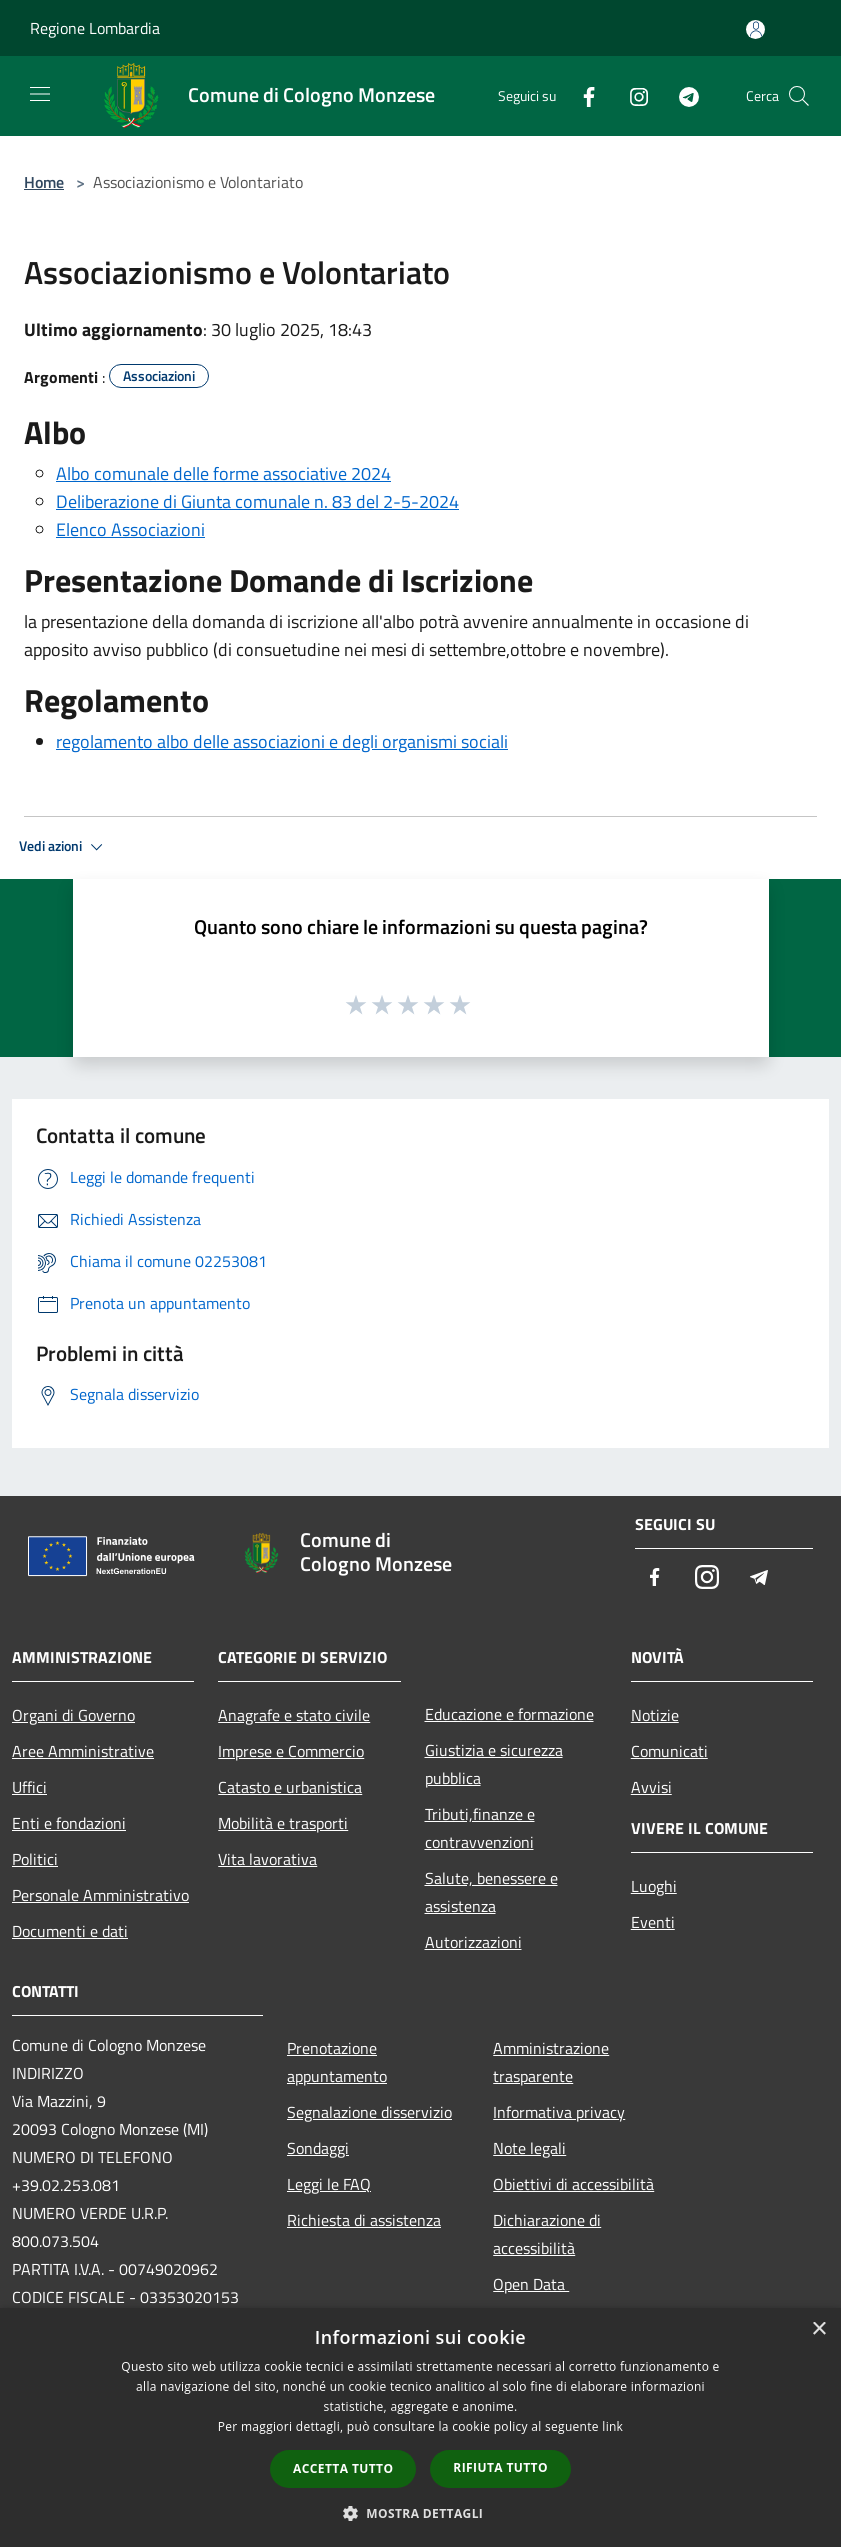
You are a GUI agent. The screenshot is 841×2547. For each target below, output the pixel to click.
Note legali (529, 2148)
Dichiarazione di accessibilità (547, 2234)
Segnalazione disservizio (369, 2112)
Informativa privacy (559, 2112)
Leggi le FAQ (329, 2184)
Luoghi (654, 1886)
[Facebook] (581, 95)
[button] (421, 2513)
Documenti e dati (70, 1931)
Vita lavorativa (267, 1859)
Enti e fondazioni (69, 1823)
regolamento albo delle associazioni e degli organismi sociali (282, 741)
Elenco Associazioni (130, 529)
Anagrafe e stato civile (294, 1715)
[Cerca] (799, 96)
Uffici (29, 1787)
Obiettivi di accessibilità (573, 2184)
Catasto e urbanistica (290, 1787)
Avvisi (651, 1787)
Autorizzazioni (473, 1942)
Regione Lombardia (95, 28)
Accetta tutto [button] (343, 2468)
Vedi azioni (64, 847)
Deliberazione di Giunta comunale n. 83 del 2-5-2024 (257, 501)
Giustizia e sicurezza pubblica (494, 1764)
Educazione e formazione (509, 1714)
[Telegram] (681, 95)
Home (44, 182)
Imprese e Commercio (291, 1751)
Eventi (653, 1922)
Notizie (655, 1715)
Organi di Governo (73, 1715)
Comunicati (669, 1751)
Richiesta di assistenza (364, 2220)
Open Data (531, 2284)
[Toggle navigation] (40, 94)
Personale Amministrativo (100, 1895)
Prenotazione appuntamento (337, 2062)
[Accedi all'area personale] (755, 29)
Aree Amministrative (83, 1751)
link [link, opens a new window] (612, 2426)
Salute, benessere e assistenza (491, 1892)
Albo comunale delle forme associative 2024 (223, 473)
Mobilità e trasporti (283, 1823)
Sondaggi (318, 2148)
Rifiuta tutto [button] (500, 2467)
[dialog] (420, 2427)
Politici (35, 1859)
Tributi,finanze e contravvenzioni (480, 1828)
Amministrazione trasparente (551, 2062)
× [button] (818, 2329)
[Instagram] (631, 95)
